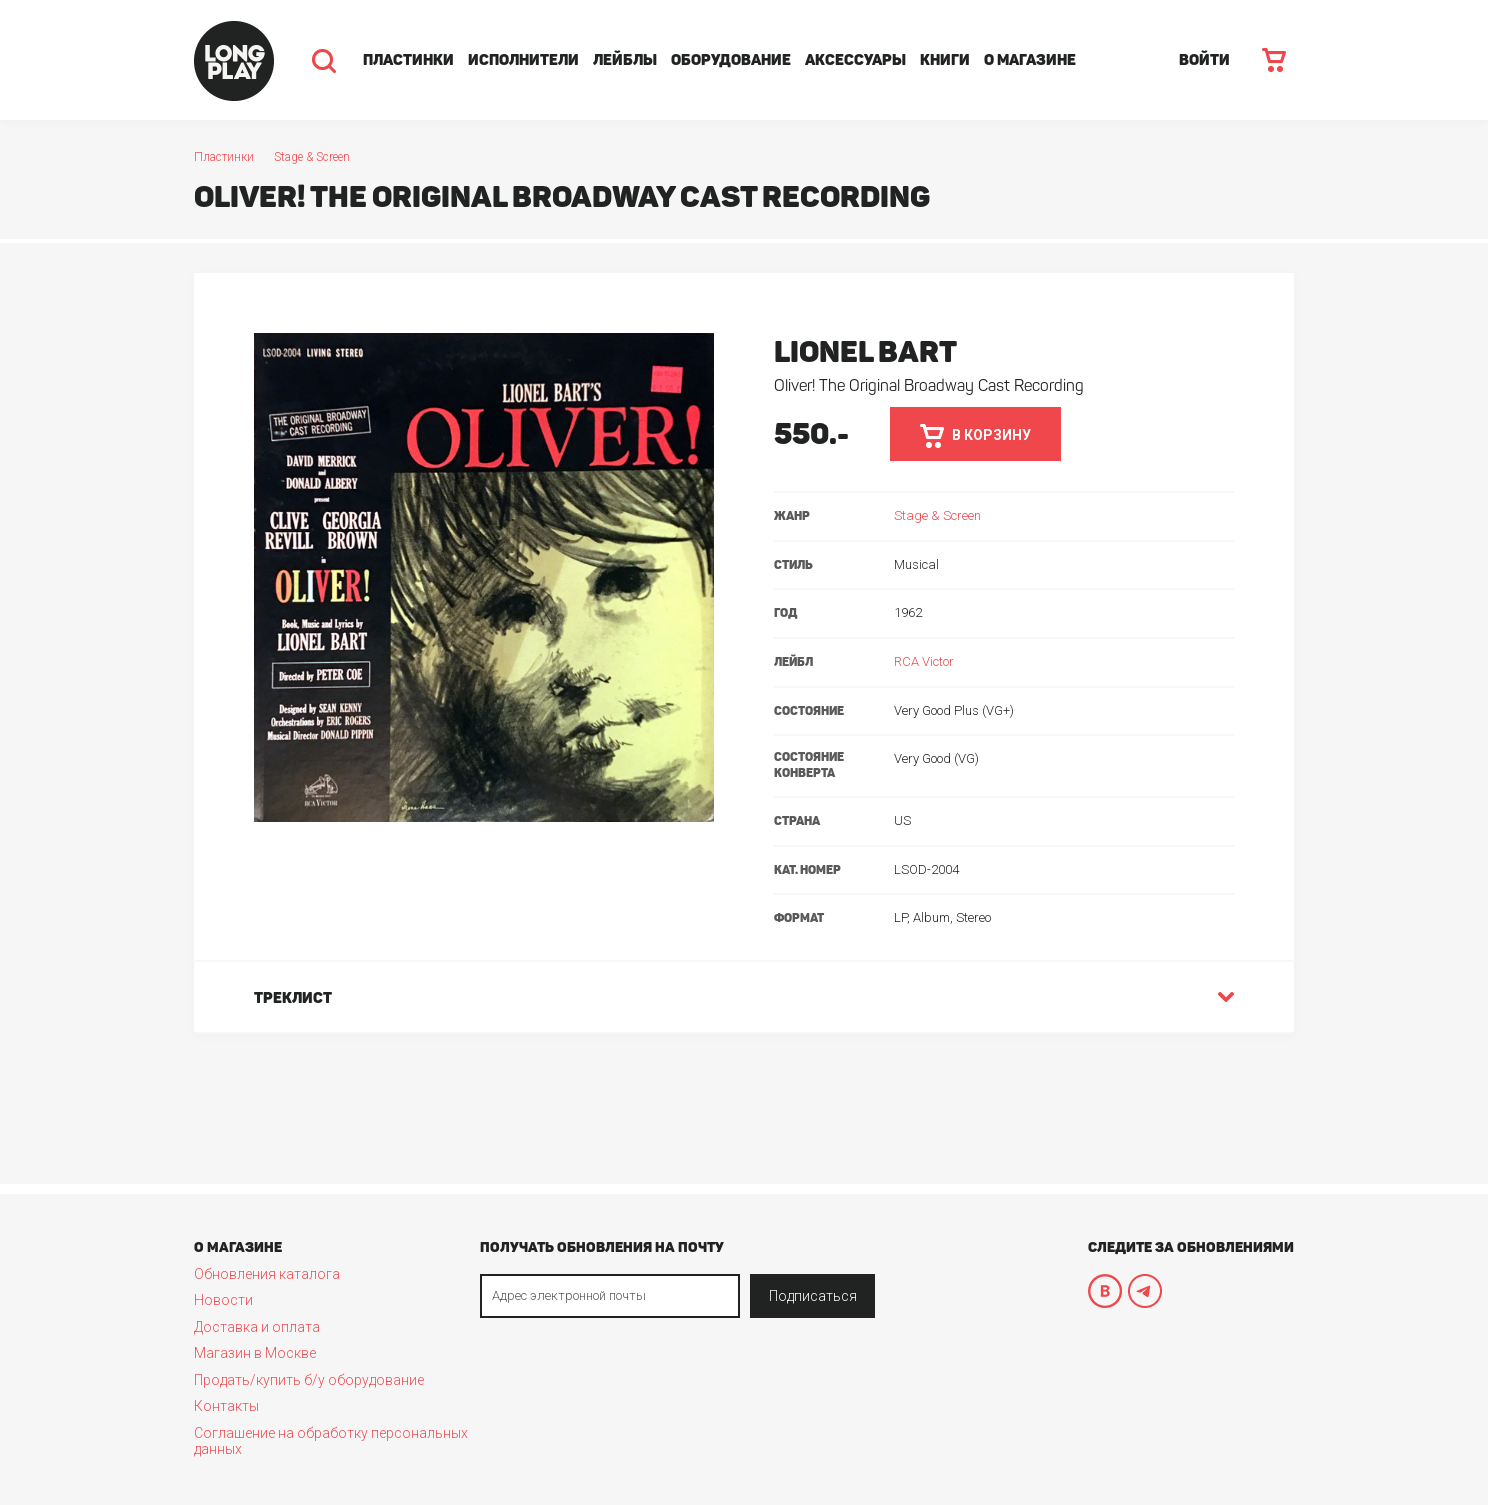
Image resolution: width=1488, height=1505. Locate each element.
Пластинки (408, 60)
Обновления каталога (267, 1274)
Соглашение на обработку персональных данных (331, 1441)
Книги (945, 60)
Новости (223, 1300)
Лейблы (625, 60)
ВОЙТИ (1204, 60)
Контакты (226, 1406)
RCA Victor (924, 661)
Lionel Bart (865, 352)
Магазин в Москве (255, 1353)
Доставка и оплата (257, 1327)
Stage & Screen (312, 157)
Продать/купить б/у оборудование (309, 1380)
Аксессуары (855, 60)
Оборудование (731, 60)
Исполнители (523, 60)
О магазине (1030, 60)
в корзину (975, 436)
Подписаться (813, 1296)
